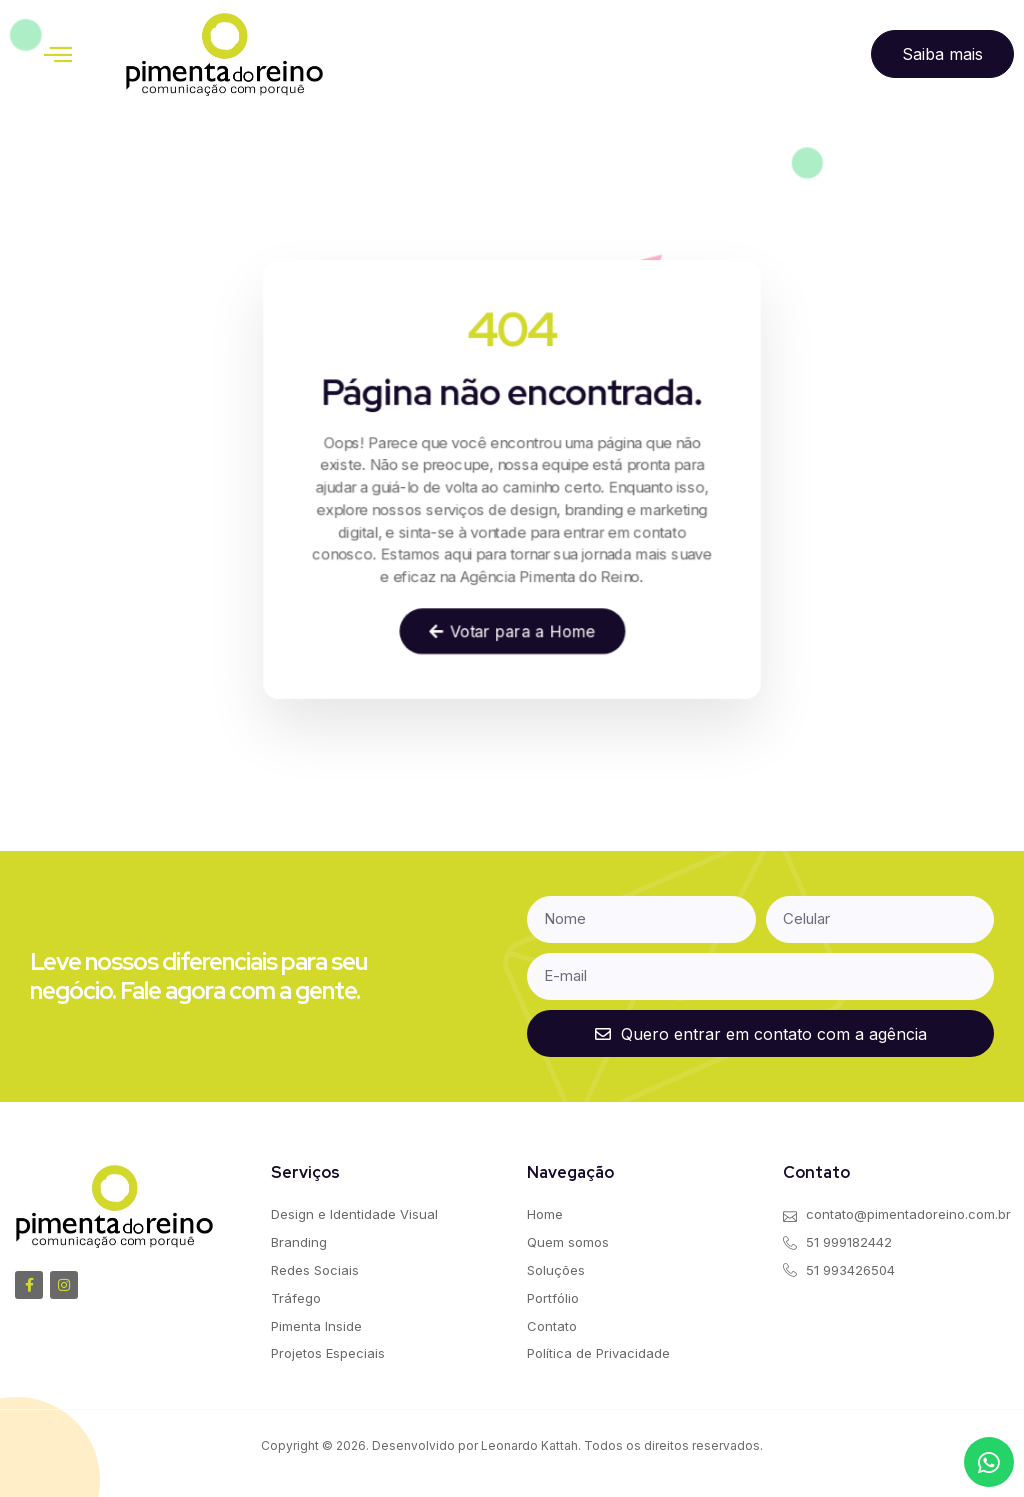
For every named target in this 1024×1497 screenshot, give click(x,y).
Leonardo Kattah (529, 1445)
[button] (58, 54)
